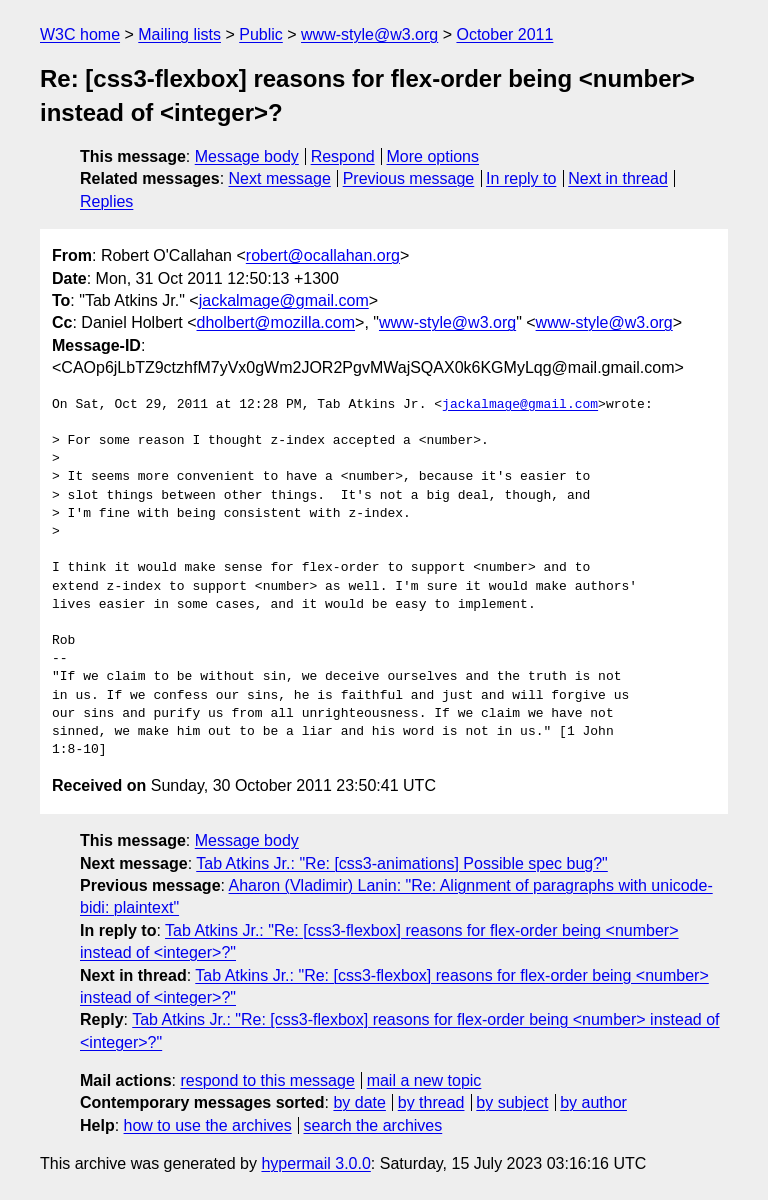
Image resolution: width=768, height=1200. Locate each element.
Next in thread (618, 178)
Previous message (409, 178)
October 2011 (504, 34)
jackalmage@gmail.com (284, 300)
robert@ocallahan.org (323, 255)
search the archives (373, 1125)
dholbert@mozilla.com (276, 322)
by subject (512, 1102)
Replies (106, 201)
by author (593, 1102)
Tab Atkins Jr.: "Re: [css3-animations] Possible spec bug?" (402, 863)
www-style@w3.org (369, 34)
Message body (247, 156)
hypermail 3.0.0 (315, 1163)
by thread (431, 1102)
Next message (280, 178)
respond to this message (267, 1080)
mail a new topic (424, 1080)
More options (433, 156)
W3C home (80, 34)
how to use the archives (208, 1125)
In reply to (521, 178)
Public (261, 34)
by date (359, 1102)
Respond (343, 156)
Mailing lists (179, 34)
